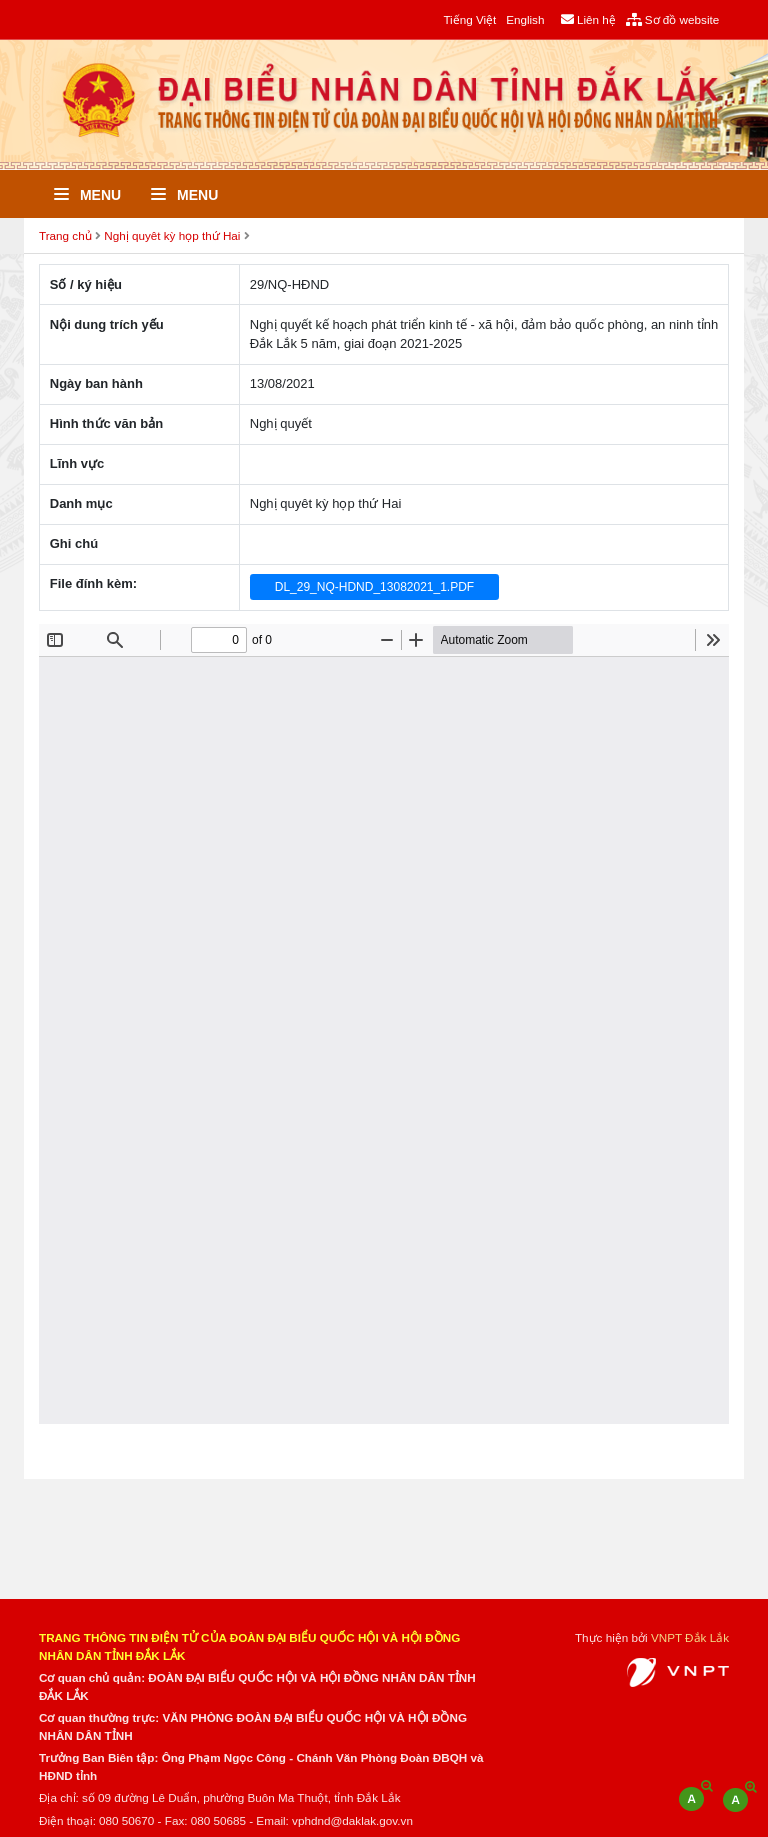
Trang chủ (65, 235)
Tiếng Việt (469, 19)
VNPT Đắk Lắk (690, 1637)
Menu (87, 195)
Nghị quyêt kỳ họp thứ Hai (172, 235)
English (525, 19)
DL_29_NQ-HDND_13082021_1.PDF (374, 587)
